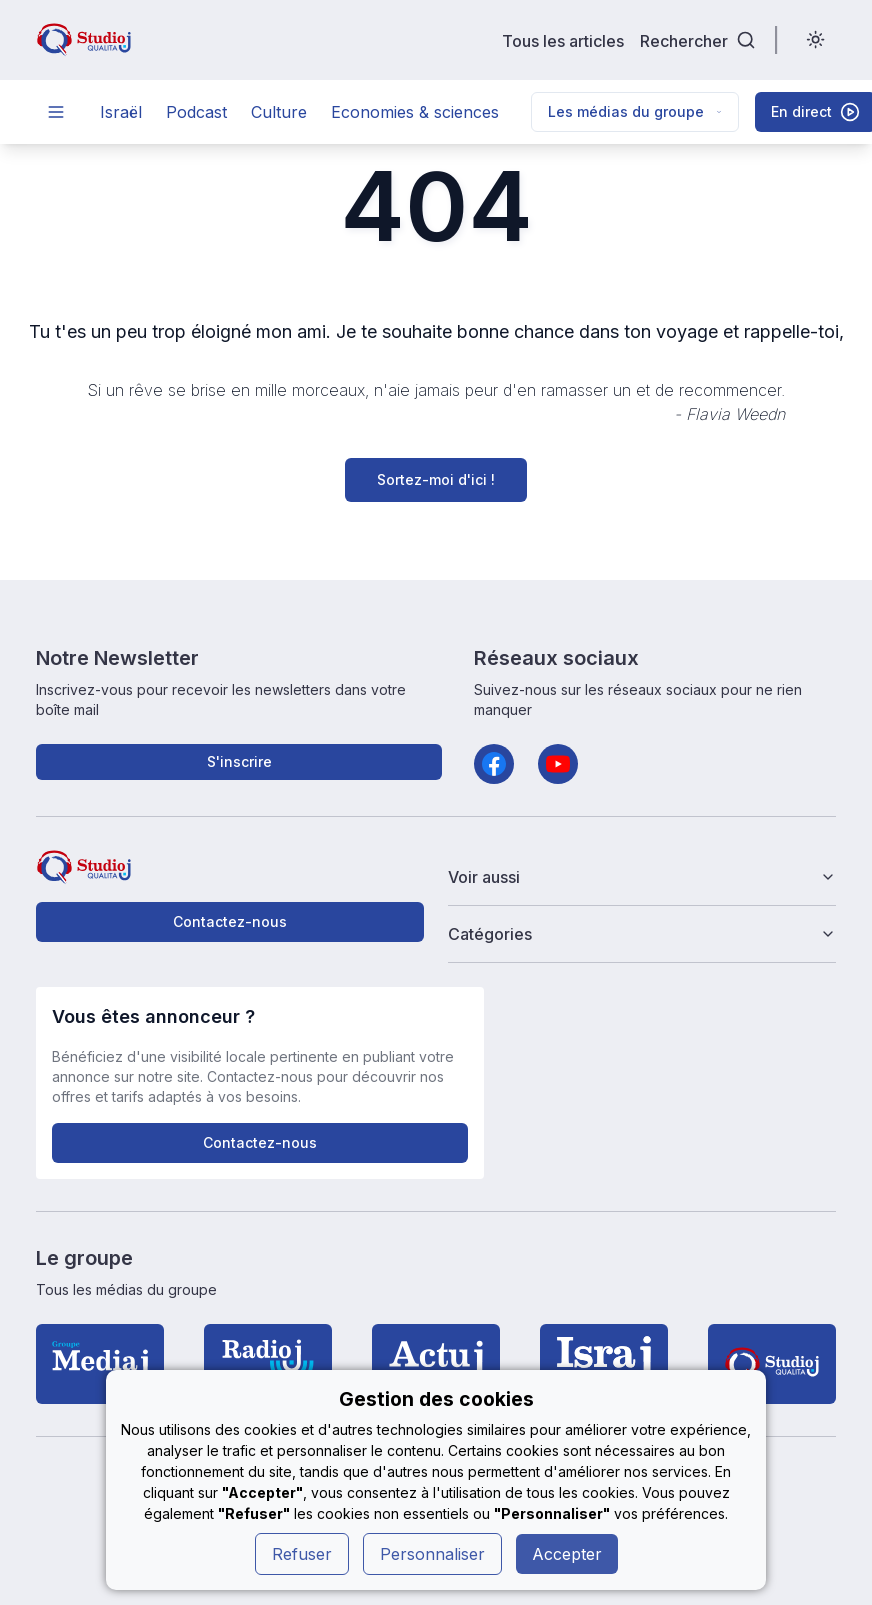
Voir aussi (642, 877)
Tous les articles (563, 40)
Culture (279, 112)
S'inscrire (239, 761)
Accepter (567, 1554)
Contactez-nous (230, 921)
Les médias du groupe (635, 111)
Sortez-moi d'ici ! (436, 479)
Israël (121, 112)
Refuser (302, 1554)
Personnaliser (432, 1554)
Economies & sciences (415, 112)
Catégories (642, 934)
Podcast (196, 112)
